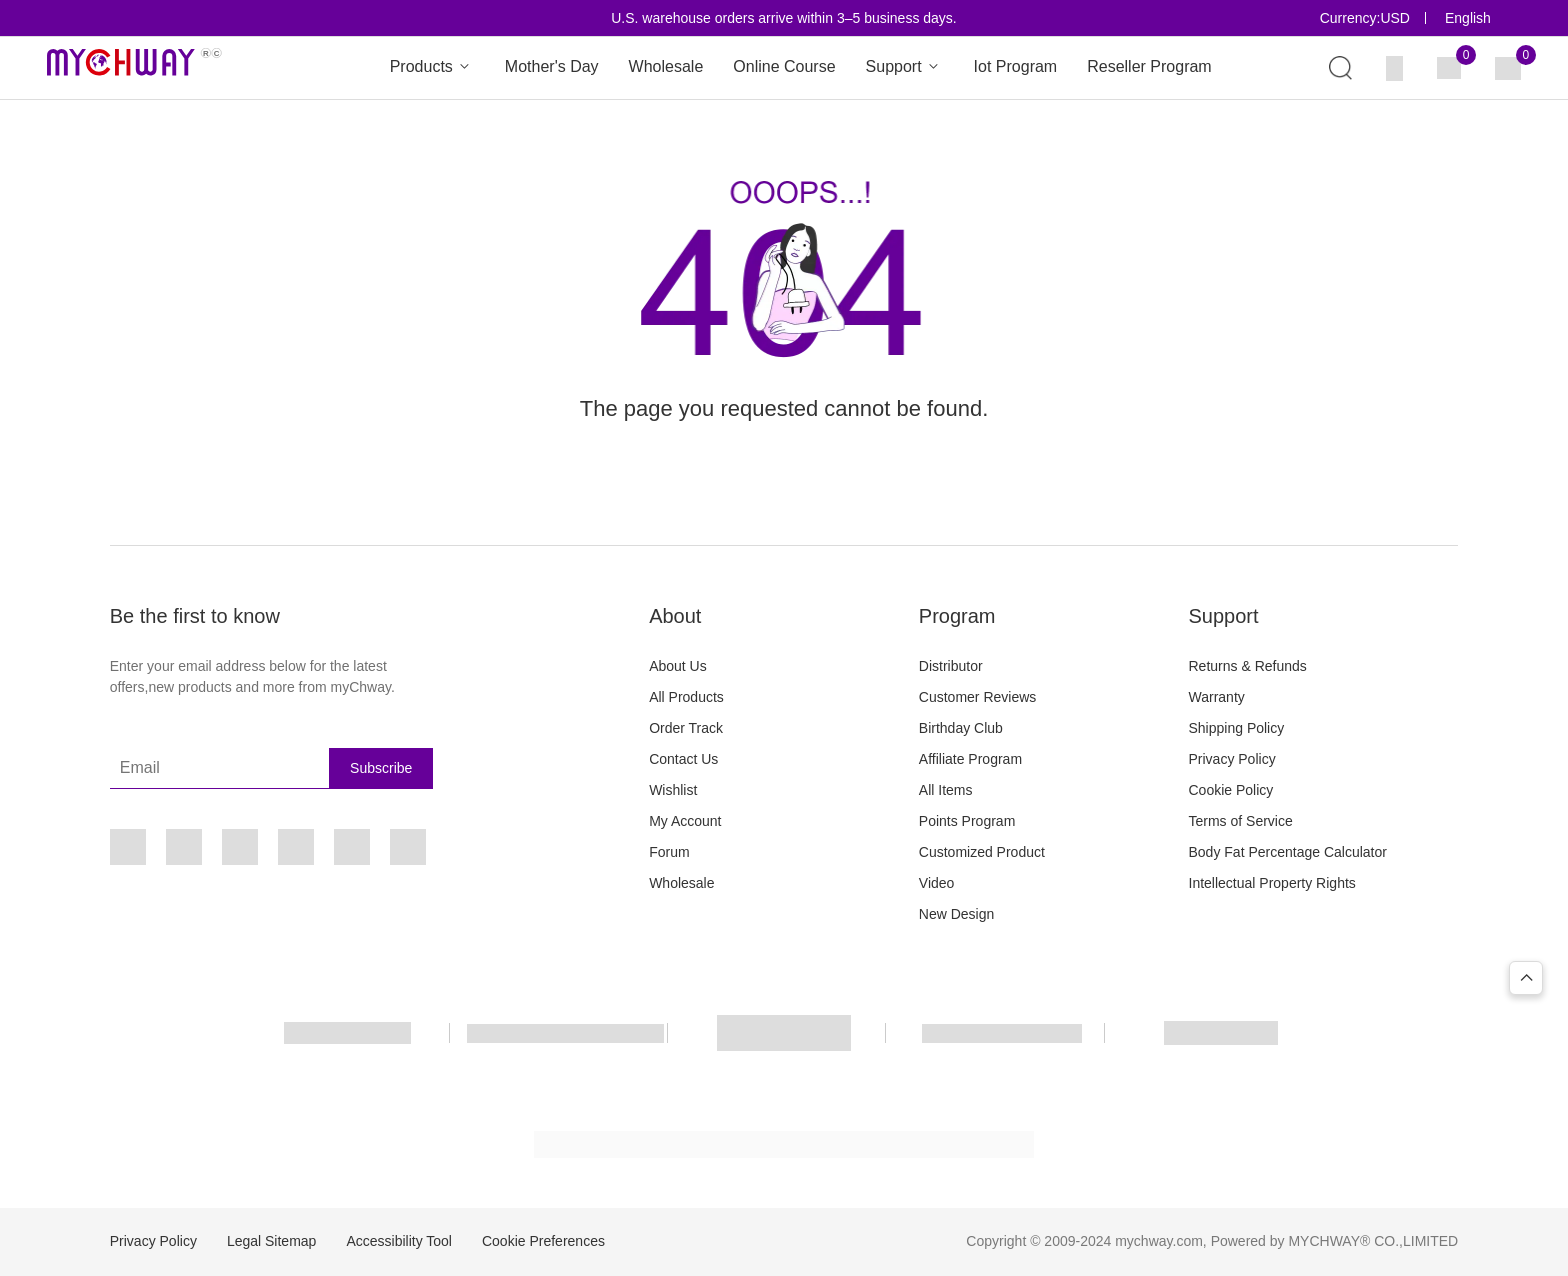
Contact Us (683, 759)
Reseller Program (1149, 66)
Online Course (784, 66)
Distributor (951, 666)
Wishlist (673, 790)
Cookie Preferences (543, 1241)
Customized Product (982, 852)
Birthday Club (961, 728)
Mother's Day (552, 66)
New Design (956, 914)
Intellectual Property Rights (1272, 883)
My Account (685, 821)
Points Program (967, 821)
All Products (686, 697)
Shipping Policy (1237, 728)
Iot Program (1016, 66)
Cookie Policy (1231, 790)
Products (432, 67)
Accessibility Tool (399, 1241)
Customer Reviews (977, 697)
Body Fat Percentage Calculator (1288, 852)
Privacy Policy (1232, 759)
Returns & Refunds (1248, 666)
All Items (946, 790)
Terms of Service (1241, 821)
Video (937, 883)
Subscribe (381, 768)
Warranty (1217, 697)
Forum (669, 852)
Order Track (686, 728)
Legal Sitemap (272, 1241)
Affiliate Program (970, 759)
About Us (678, 666)
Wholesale (666, 66)
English (1468, 18)
